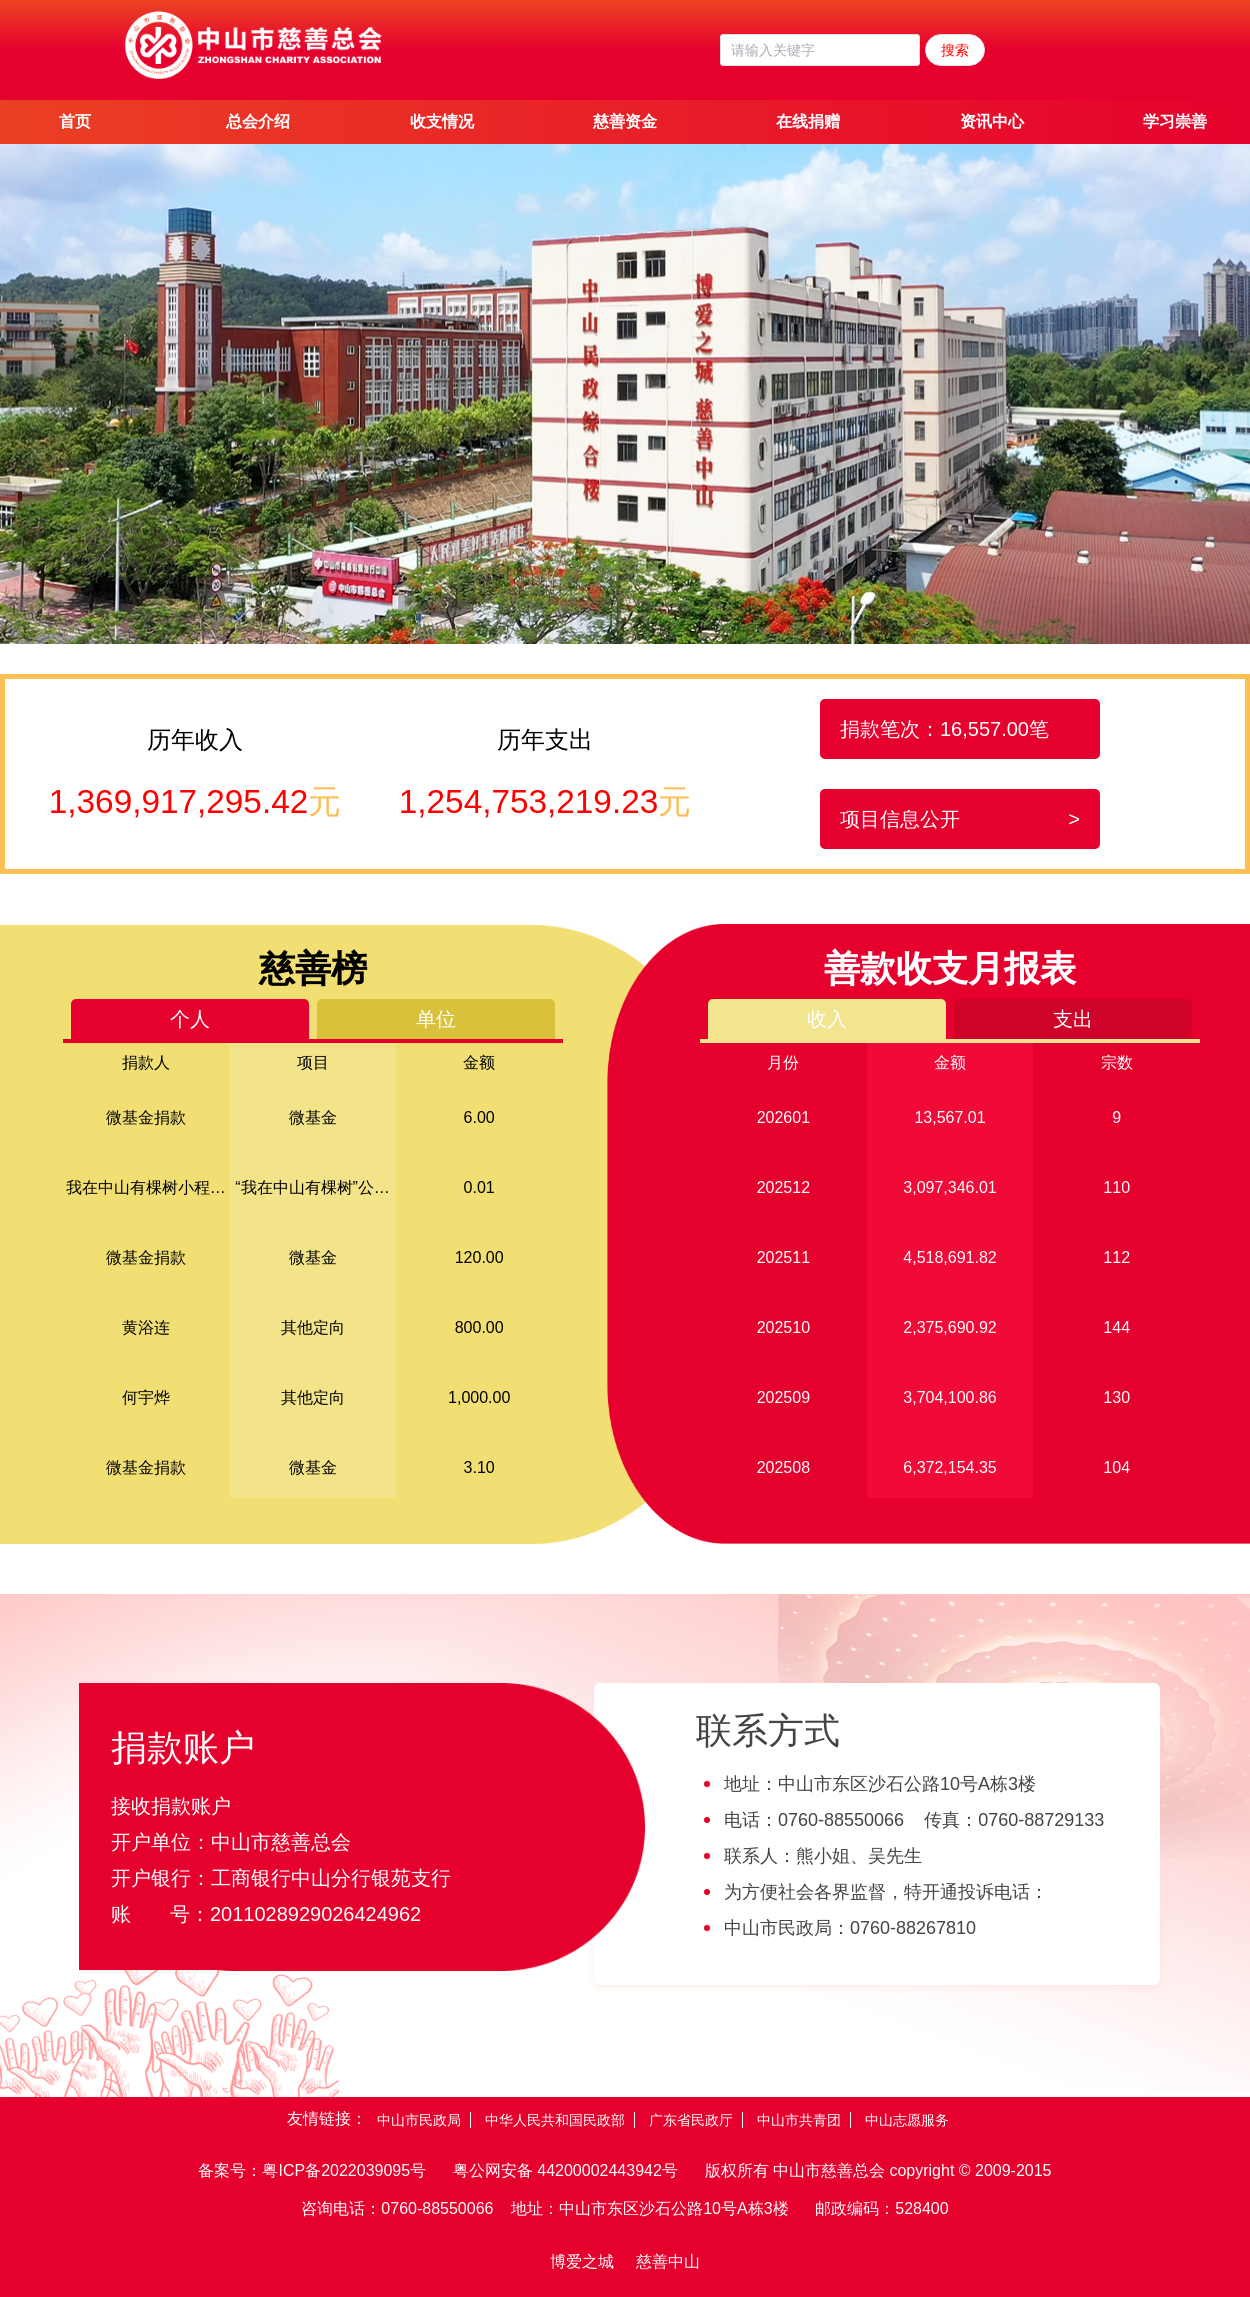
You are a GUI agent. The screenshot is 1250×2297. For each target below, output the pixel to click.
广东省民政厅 (691, 2120)
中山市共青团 (799, 2120)
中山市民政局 (419, 2120)
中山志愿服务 (907, 2120)
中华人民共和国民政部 (555, 2120)
